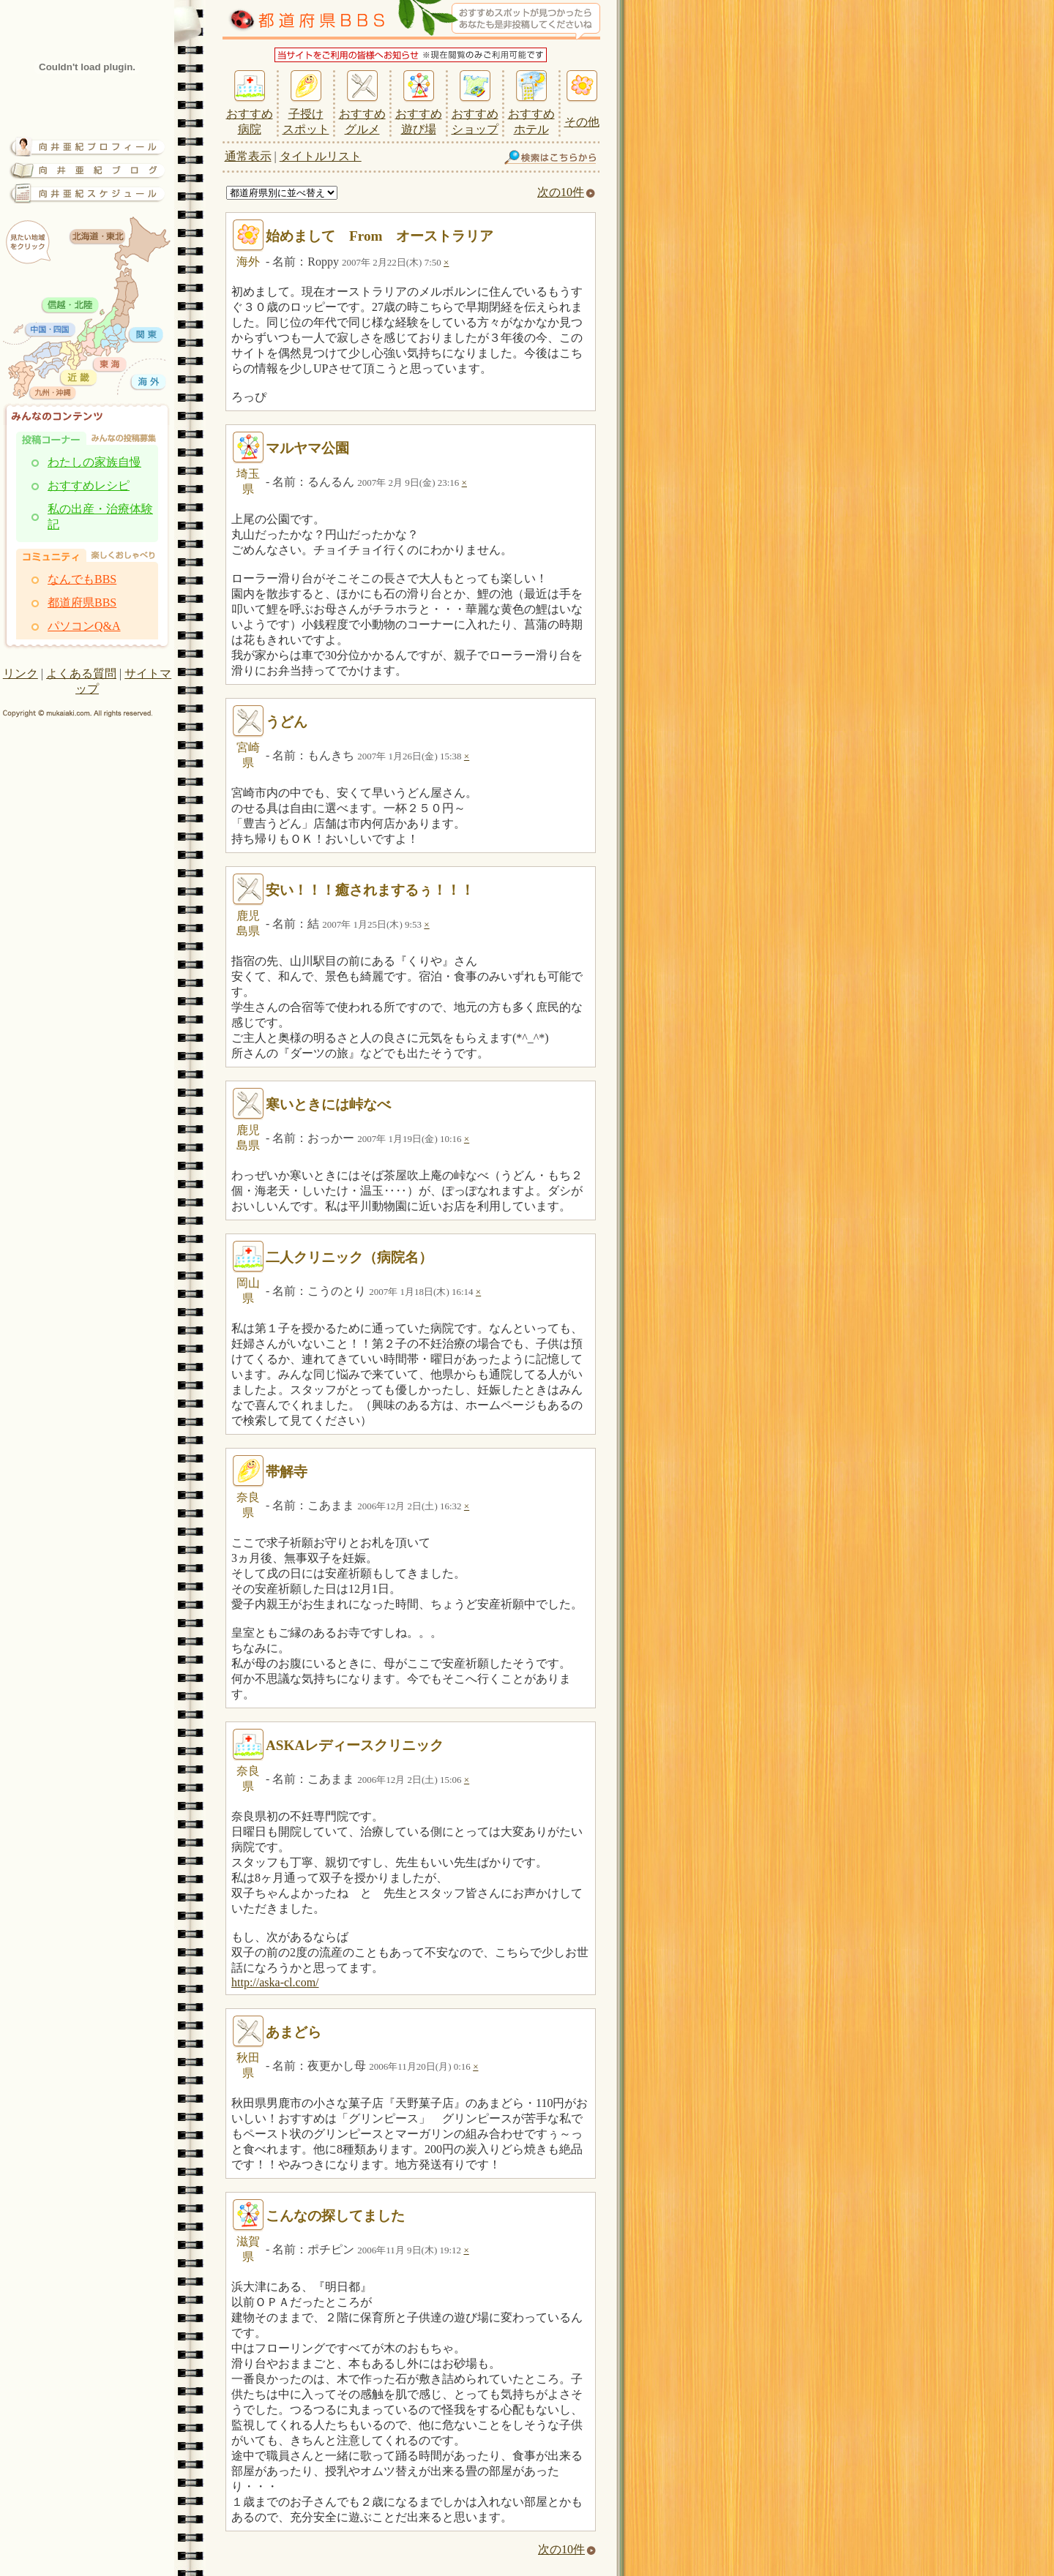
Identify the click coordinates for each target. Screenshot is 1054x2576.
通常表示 (248, 156)
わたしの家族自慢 (94, 462)
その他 (581, 122)
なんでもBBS (82, 579)
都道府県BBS (82, 602)
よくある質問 (81, 673)
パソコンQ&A (84, 626)
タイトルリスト (321, 156)
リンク (20, 673)
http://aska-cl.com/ (275, 1982)
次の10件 (566, 192)
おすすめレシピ (89, 485)
